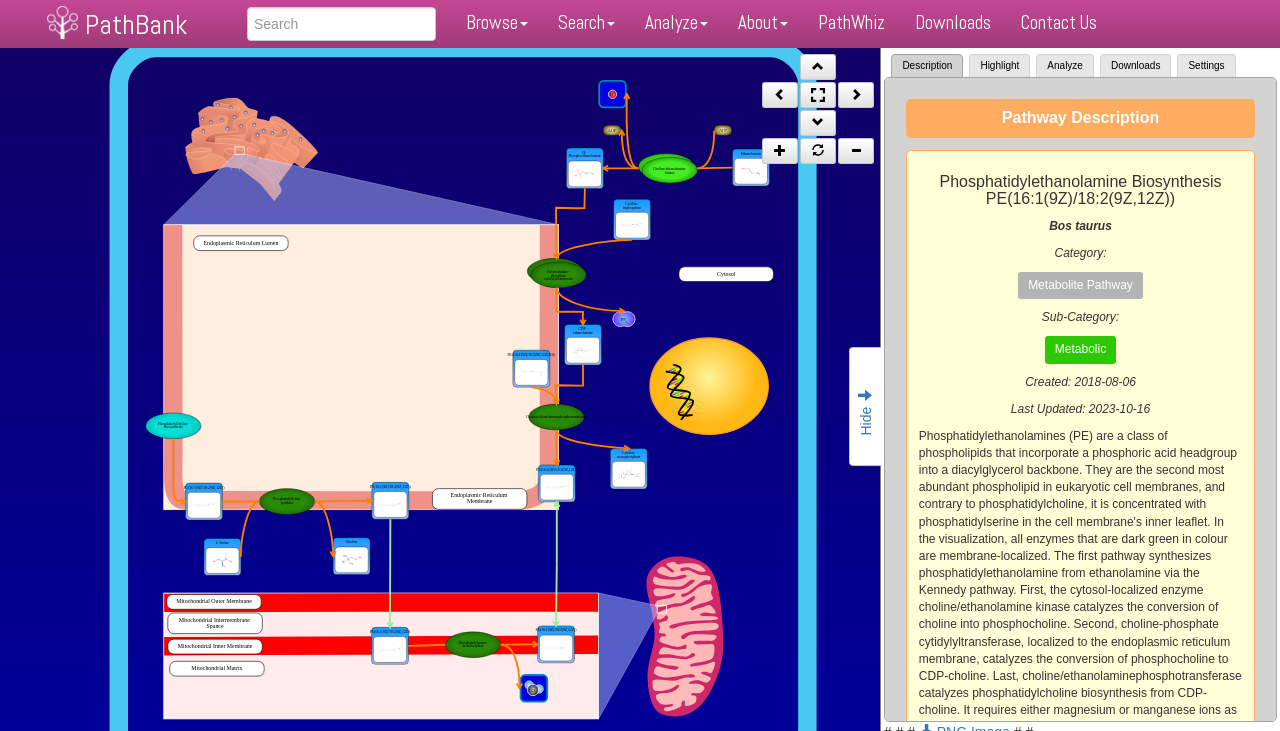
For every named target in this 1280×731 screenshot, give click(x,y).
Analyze (676, 22)
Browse (497, 22)
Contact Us (1059, 22)
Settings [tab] (1206, 65)
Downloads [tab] (1135, 65)
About (763, 22)
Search (586, 22)
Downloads (953, 22)
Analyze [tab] (1065, 65)
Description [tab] (927, 65)
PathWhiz (851, 22)
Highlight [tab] (999, 65)
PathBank (136, 24)
